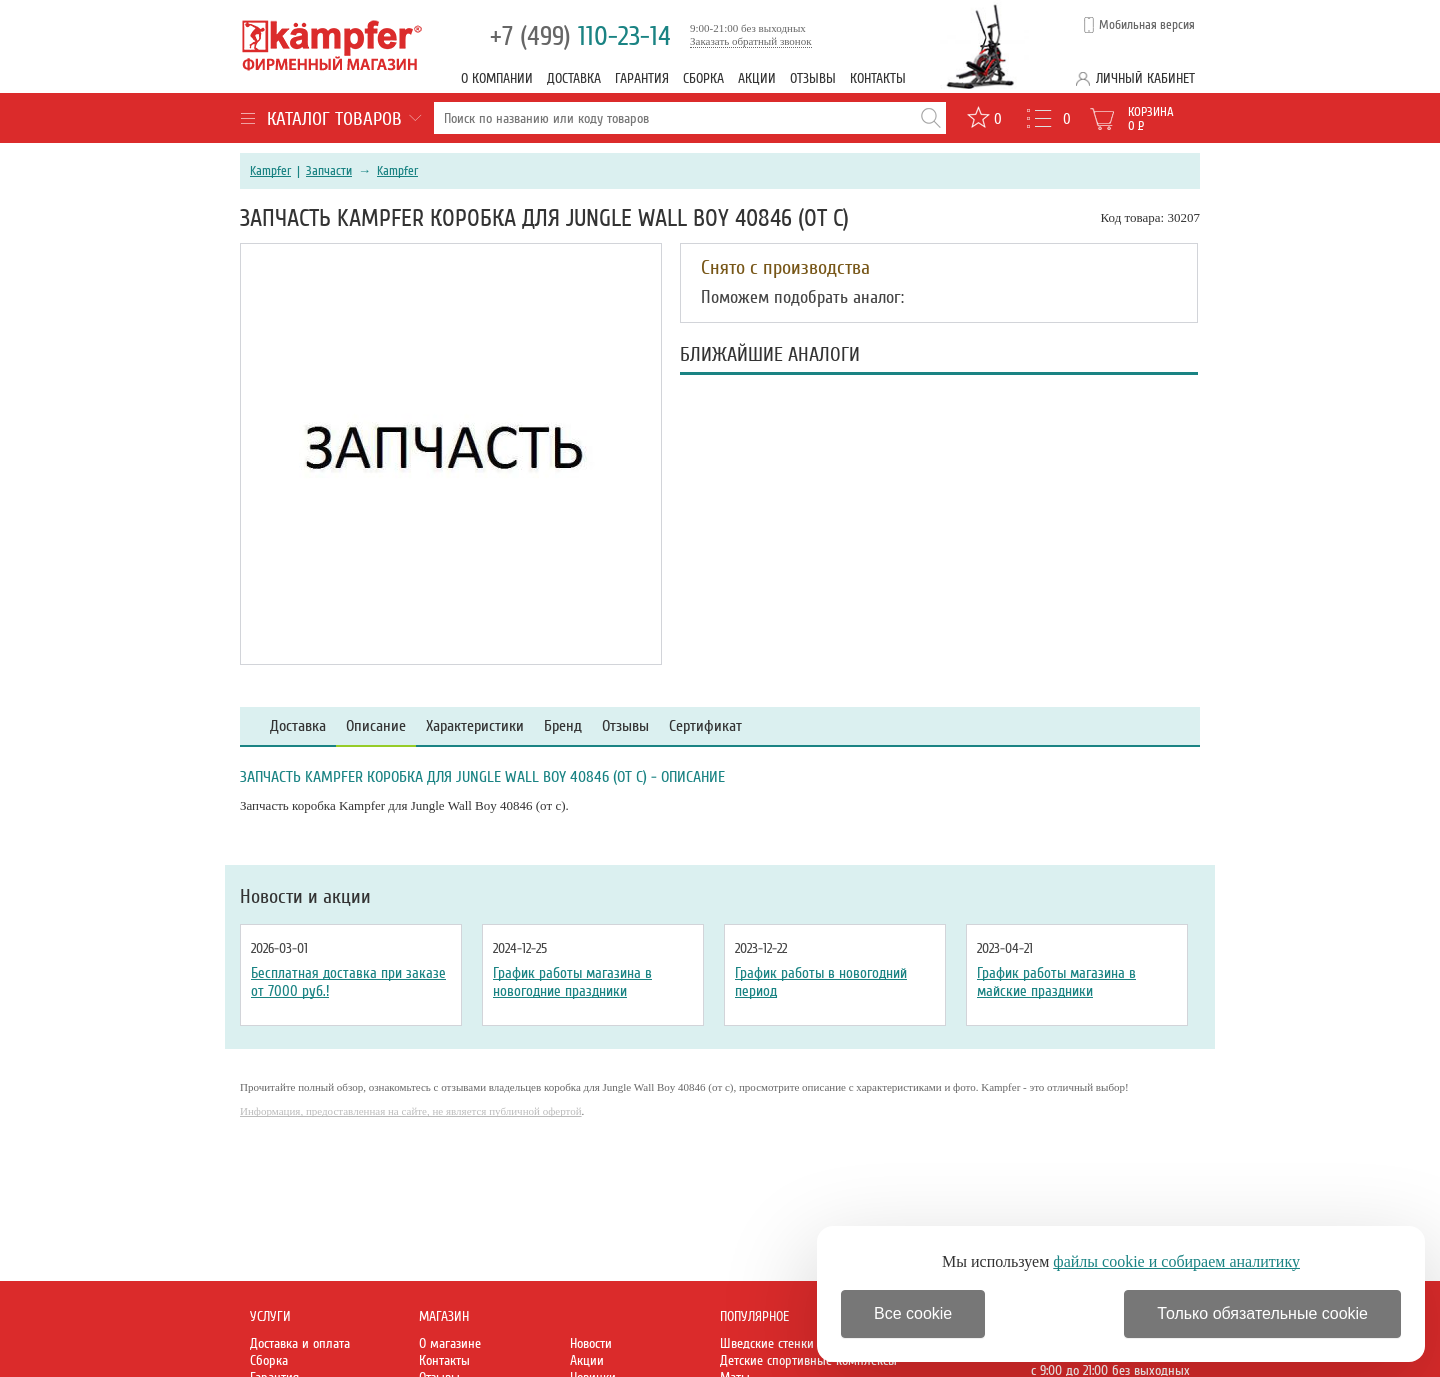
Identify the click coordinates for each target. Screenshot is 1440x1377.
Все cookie (913, 1313)
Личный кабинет (1145, 78)
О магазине (450, 1343)
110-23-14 (580, 36)
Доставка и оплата (300, 1343)
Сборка (703, 78)
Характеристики (475, 726)
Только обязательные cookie (1262, 1313)
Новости (591, 1343)
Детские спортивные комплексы (808, 1360)
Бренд (563, 726)
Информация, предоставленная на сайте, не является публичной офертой (411, 1111)
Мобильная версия (1147, 25)
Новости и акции (305, 897)
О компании (497, 78)
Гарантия (642, 78)
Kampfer (270, 171)
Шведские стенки (767, 1343)
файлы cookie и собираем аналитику (1176, 1261)
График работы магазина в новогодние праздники (572, 982)
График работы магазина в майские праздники (1056, 982)
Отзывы (813, 78)
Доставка (574, 78)
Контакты (878, 78)
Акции (757, 78)
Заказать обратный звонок (751, 41)
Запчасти (329, 171)
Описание (376, 726)
